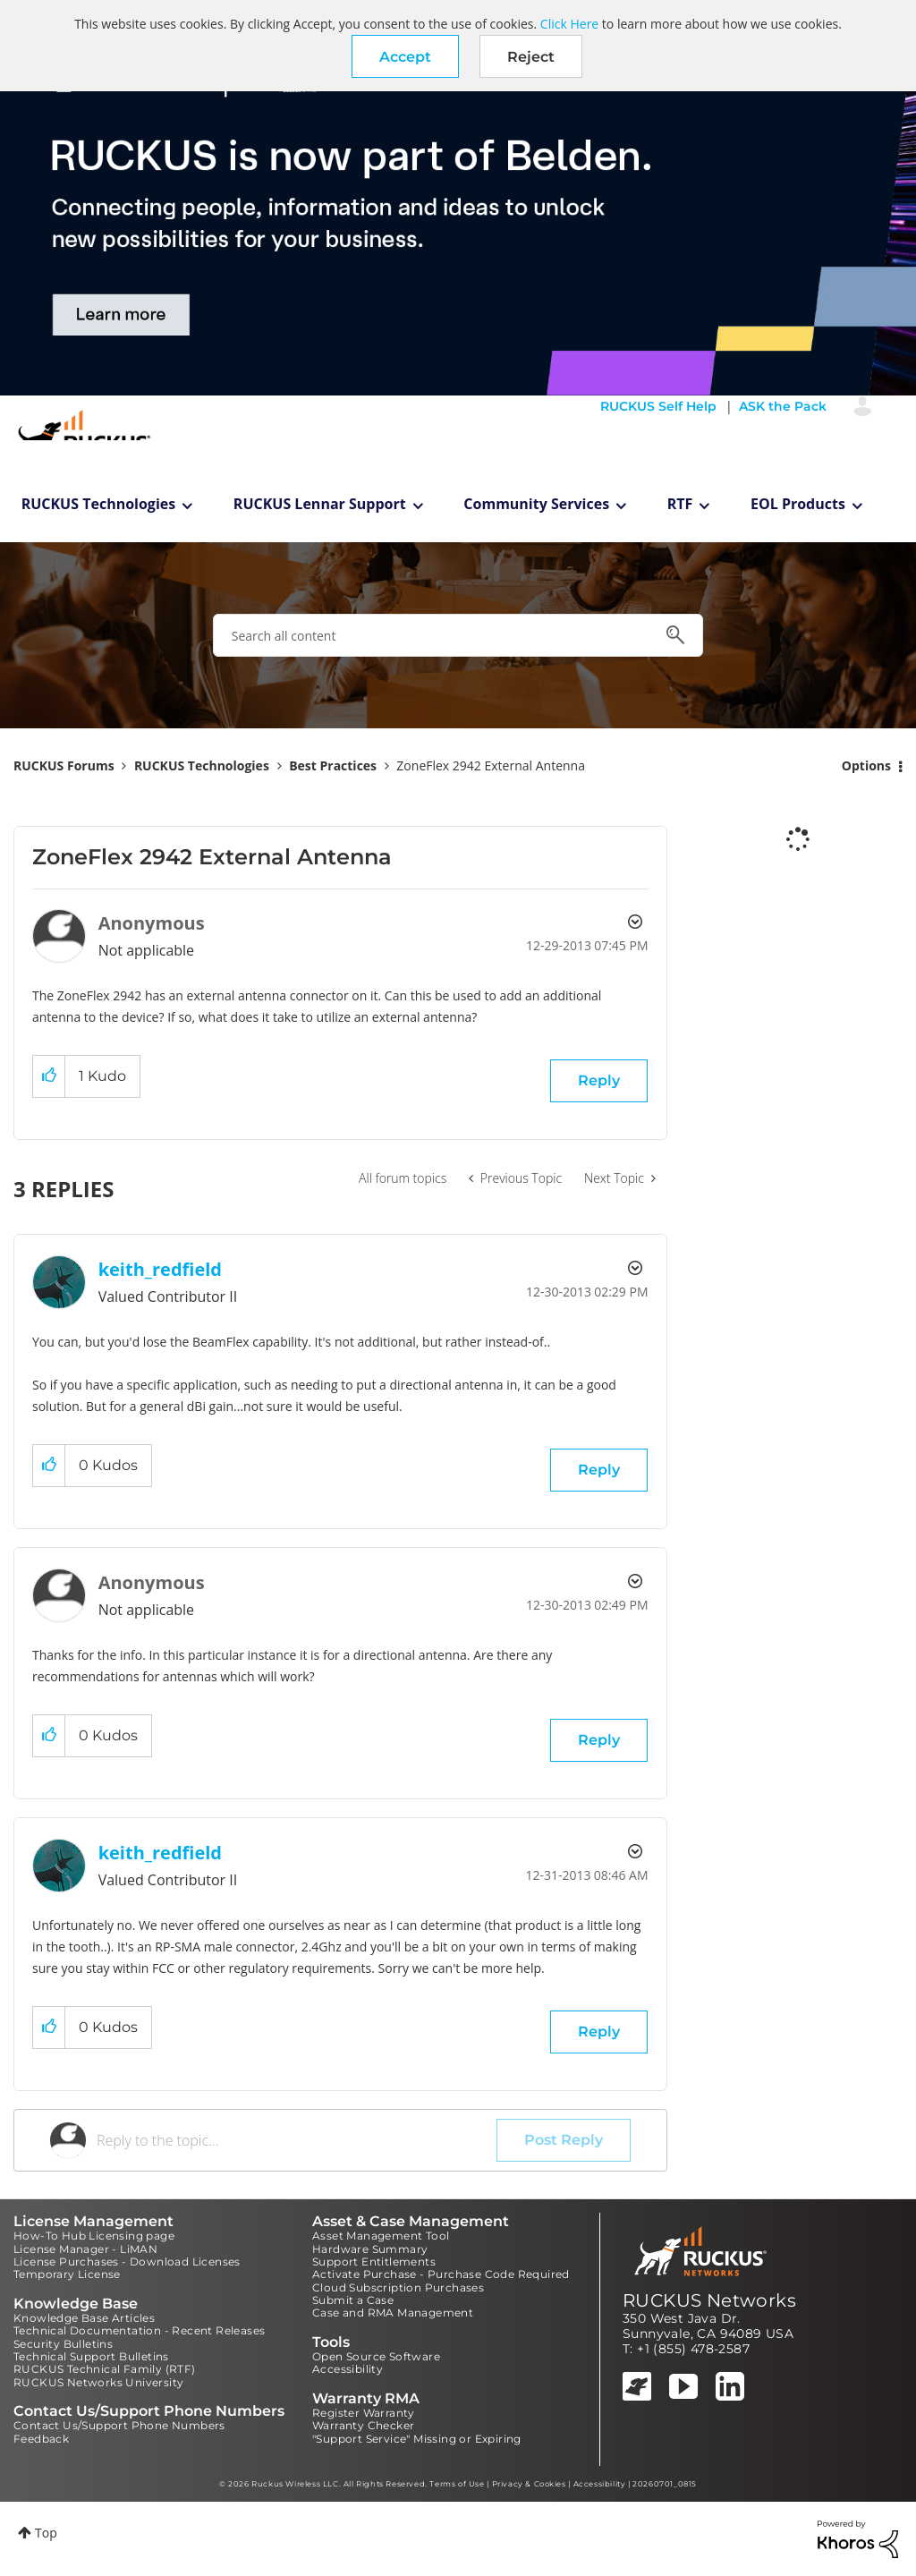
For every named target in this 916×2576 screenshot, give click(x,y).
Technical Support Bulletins (91, 2356)
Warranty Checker (363, 2425)
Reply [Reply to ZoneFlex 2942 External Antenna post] (599, 1080)
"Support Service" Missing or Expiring (417, 2438)
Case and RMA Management (392, 2312)
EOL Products (798, 504)
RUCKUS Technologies (98, 504)
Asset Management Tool (380, 2235)
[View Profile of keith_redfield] (160, 1269)
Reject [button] (531, 56)
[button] (405, 56)
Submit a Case (353, 2300)
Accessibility (347, 2369)
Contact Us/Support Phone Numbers (119, 2425)
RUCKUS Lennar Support (319, 504)
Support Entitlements (374, 2261)
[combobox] (458, 635)
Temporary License (67, 2274)
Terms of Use (456, 2483)
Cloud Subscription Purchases (398, 2287)
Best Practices (333, 765)
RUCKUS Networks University (98, 2382)
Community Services (536, 504)
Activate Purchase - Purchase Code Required (441, 2274)
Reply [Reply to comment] (599, 1469)
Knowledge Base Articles (84, 2318)
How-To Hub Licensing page (93, 2235)
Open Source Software (376, 2356)
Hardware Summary (370, 2249)
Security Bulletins (63, 2344)
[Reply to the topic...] (296, 2140)
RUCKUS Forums (63, 765)
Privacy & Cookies (529, 2483)
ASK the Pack (783, 406)
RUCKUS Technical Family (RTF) (104, 2369)
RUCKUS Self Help (658, 406)
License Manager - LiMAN (85, 2249)
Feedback (41, 2438)
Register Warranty (363, 2412)
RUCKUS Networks (709, 2300)
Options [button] (866, 765)
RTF (680, 504)
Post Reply (563, 2139)
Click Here (569, 23)
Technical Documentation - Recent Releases (139, 2330)
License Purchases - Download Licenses (127, 2261)
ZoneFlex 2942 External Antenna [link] (490, 765)
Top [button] (46, 2532)
